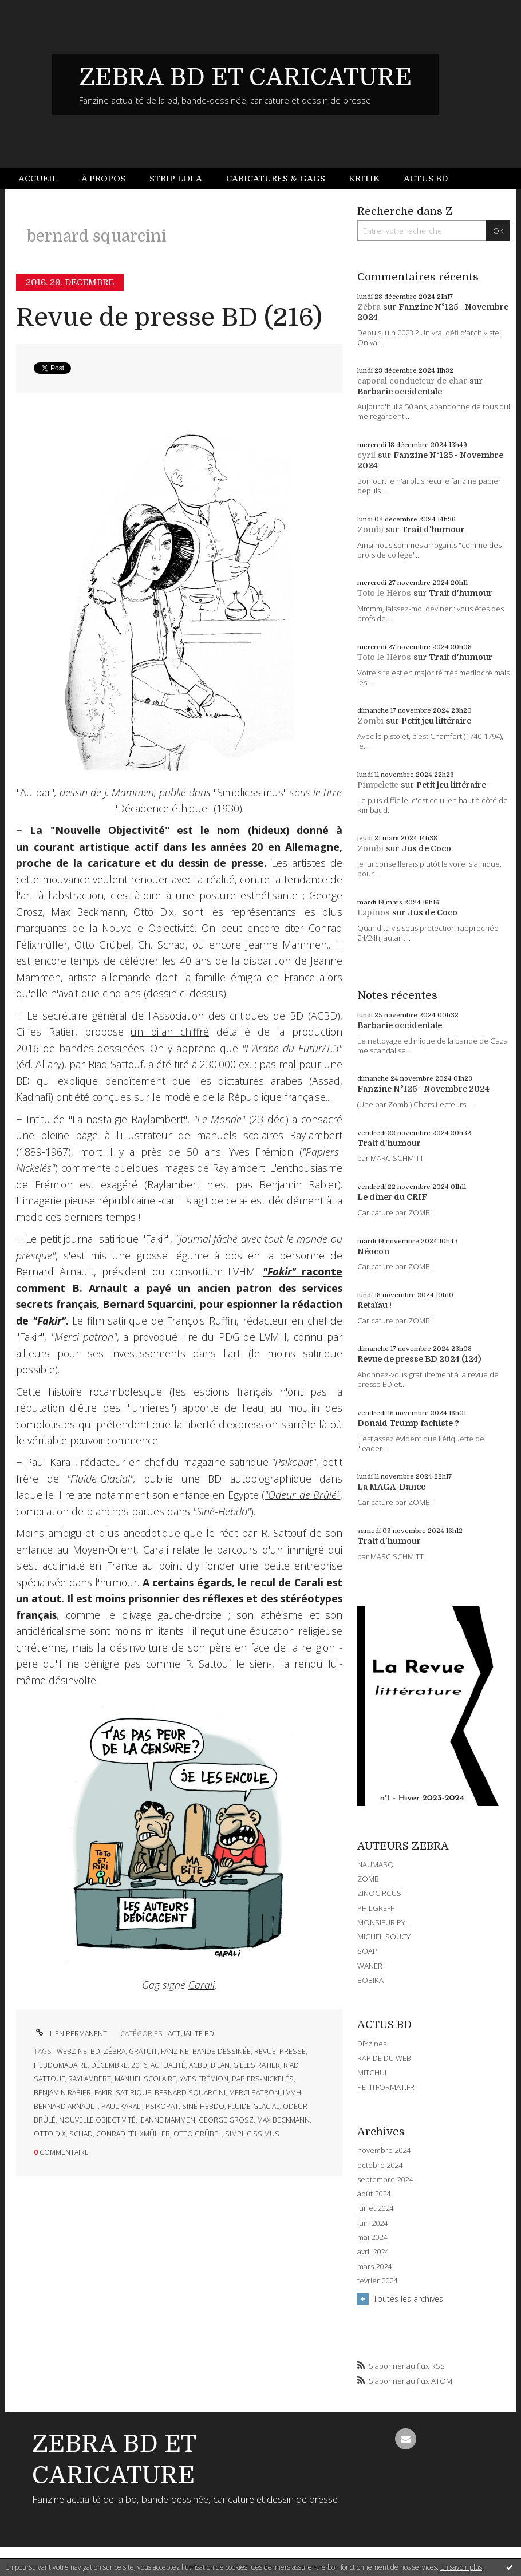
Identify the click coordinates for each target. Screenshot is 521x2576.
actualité (168, 2065)
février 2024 (377, 2281)
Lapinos (373, 912)
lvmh (292, 2092)
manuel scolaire (145, 2079)
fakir (103, 2092)
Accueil (38, 178)
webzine (72, 2051)
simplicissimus (252, 2134)
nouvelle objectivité (97, 2120)
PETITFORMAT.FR (386, 2087)
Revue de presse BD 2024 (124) (419, 1359)
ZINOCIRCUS (379, 1893)
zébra (114, 2051)
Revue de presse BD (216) (169, 317)
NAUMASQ (375, 1864)
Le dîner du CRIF (392, 1197)
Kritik (364, 178)
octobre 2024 (379, 2165)
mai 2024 (372, 2237)
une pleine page (57, 1135)
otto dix (50, 2134)
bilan (220, 2065)
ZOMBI (369, 1879)
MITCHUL (373, 2072)
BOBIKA (370, 1980)
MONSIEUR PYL (383, 1922)
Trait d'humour (433, 529)
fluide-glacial (253, 2106)
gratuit (143, 2051)
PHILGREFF (375, 1908)
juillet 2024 (375, 2208)
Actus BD (426, 178)
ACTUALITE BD (191, 2033)
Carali (201, 1985)
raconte (302, 1271)
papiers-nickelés (263, 2079)
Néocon (373, 1251)
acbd (198, 2065)
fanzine (175, 2051)
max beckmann (283, 2120)
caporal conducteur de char (412, 380)
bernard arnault (66, 2106)
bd (95, 2051)
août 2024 (373, 2194)
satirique (133, 2092)
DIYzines (371, 2043)
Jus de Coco (426, 848)
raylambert (89, 2079)
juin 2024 (372, 2223)
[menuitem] (44, 178)
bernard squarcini (190, 2092)
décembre (109, 2065)
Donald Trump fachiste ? (408, 1423)
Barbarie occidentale (399, 391)
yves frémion (204, 2079)
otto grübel (197, 2134)
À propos (103, 178)
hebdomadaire (61, 2065)
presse (292, 2051)
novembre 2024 (384, 2150)
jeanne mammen (167, 2120)
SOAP (367, 1951)
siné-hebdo (203, 2106)
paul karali (121, 2106)
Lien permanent (70, 2033)
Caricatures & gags (275, 178)
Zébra (369, 306)
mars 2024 (374, 2266)
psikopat (162, 2106)
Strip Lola (175, 178)
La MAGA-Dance (391, 1486)
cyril (366, 455)
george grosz (226, 2120)
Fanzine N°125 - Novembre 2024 (423, 1088)
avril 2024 (373, 2252)
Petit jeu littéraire (436, 720)
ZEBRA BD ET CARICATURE (245, 77)
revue (265, 2051)
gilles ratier (256, 2065)
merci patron (254, 2092)
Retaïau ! (374, 1305)
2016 (139, 2065)
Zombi (370, 529)
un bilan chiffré (170, 1031)
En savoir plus (461, 2567)
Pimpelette (377, 784)
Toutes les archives (408, 2298)
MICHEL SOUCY (384, 1936)
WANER (369, 1966)
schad (81, 2134)
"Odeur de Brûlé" (302, 1495)
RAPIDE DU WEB (384, 2058)
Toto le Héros (384, 593)
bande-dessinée (221, 2051)
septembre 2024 (385, 2179)
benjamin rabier (62, 2092)
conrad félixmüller (133, 2134)
